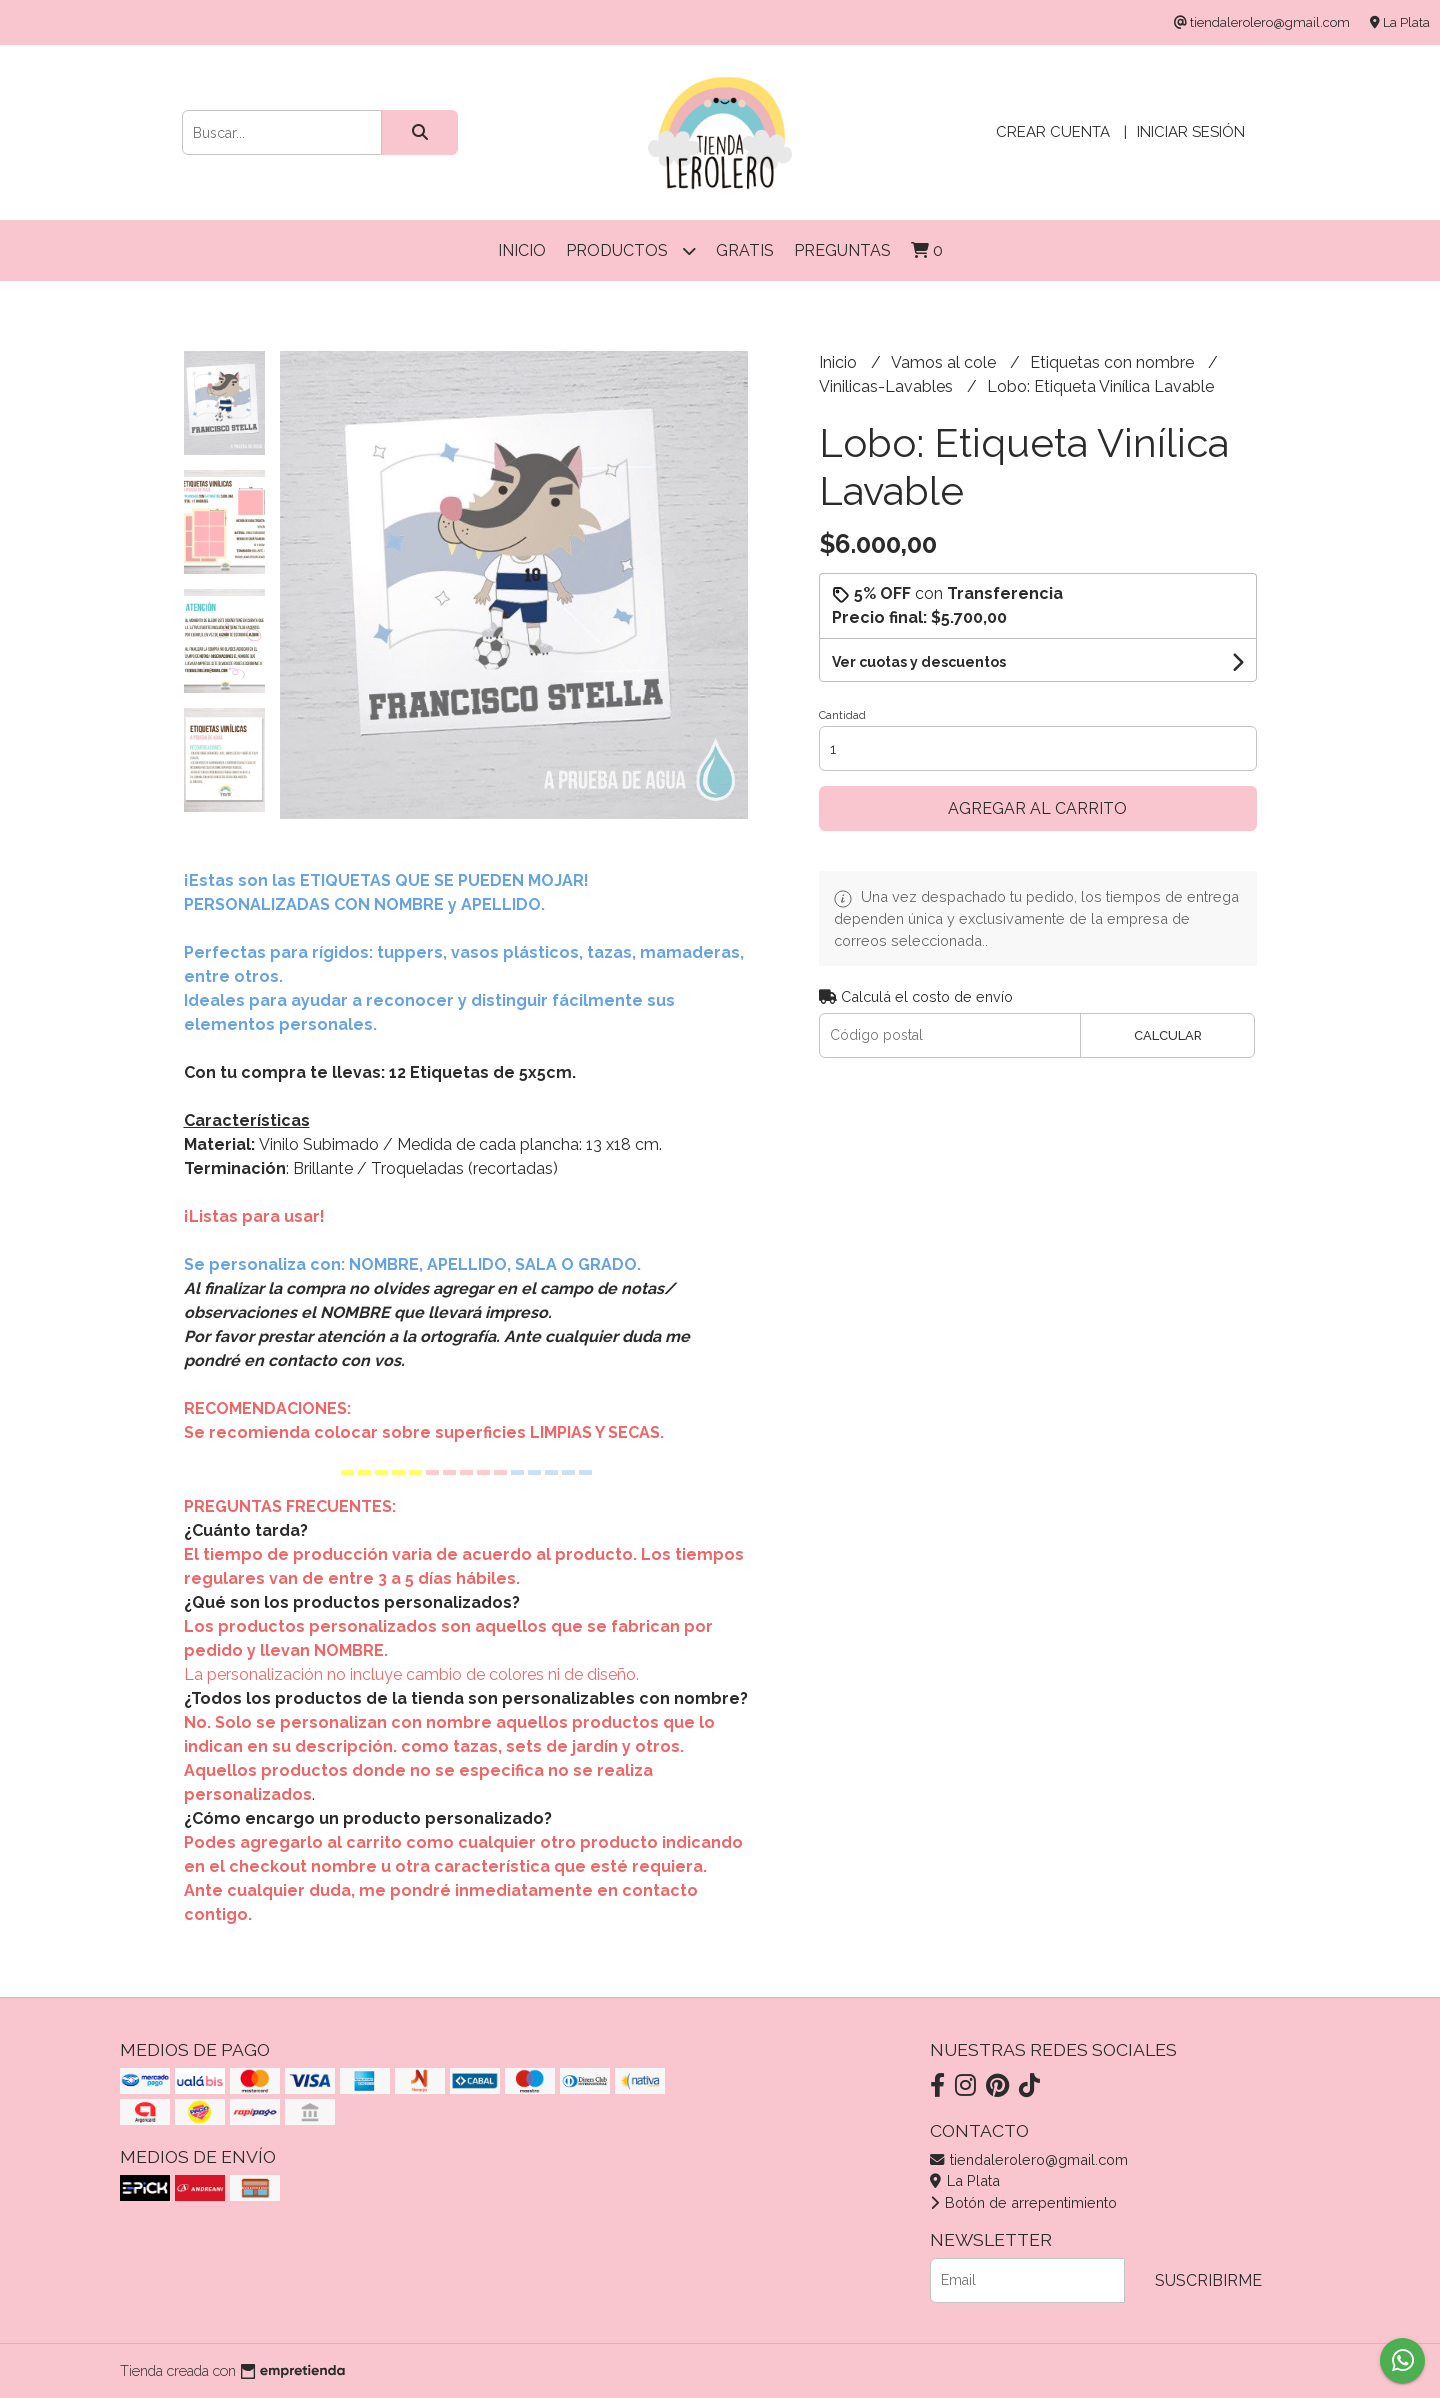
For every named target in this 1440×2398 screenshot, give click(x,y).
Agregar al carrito (1037, 808)
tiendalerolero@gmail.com (1029, 2159)
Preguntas (842, 250)
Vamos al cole (945, 362)
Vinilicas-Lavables (888, 386)
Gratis (745, 250)
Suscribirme (1208, 2280)
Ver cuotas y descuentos (919, 662)
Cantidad (842, 715)
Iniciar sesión (1191, 132)
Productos (631, 250)
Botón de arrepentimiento (1023, 2202)
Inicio (522, 250)
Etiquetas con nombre (1114, 362)
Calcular (1168, 1035)
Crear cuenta (1053, 132)
